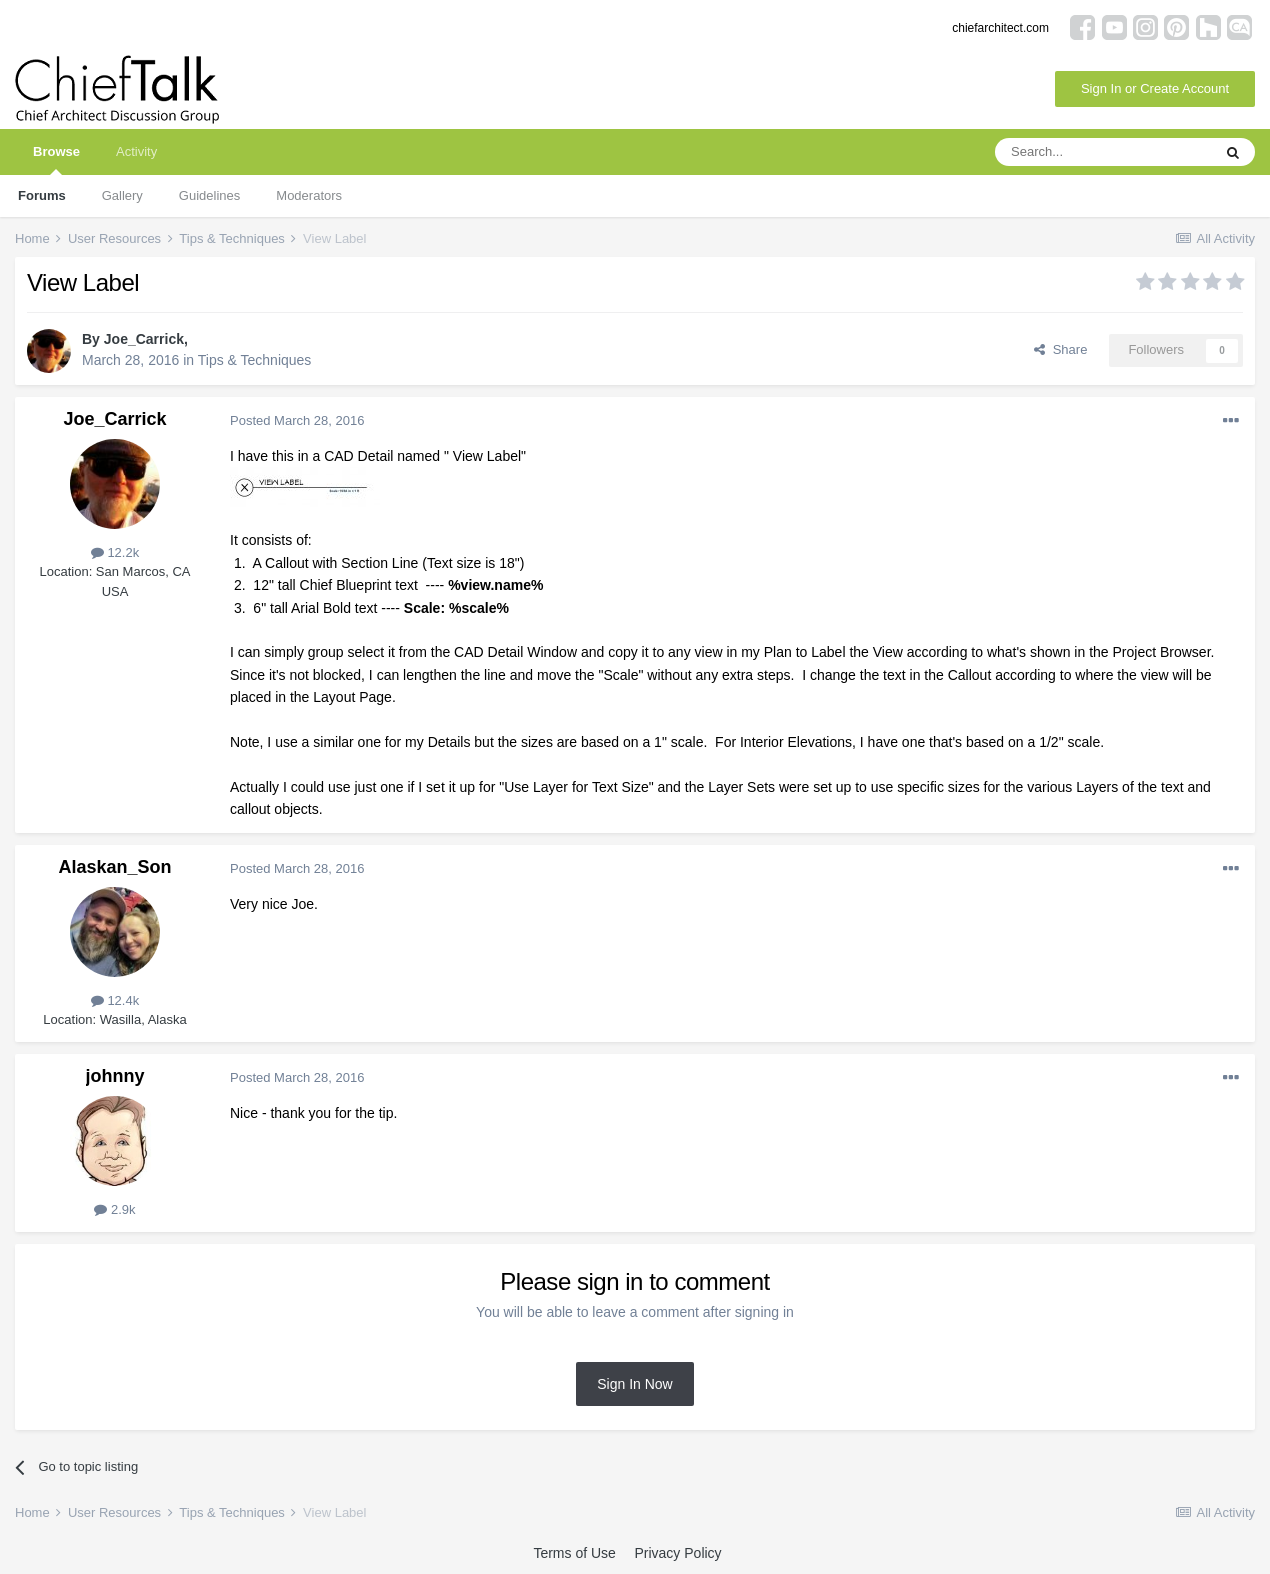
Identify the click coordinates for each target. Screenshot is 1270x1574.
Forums (42, 195)
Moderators (309, 195)
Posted (297, 420)
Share (1060, 349)
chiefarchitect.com (1000, 28)
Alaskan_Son (114, 867)
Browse (56, 159)
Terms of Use (574, 1553)
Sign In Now (634, 1384)
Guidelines (209, 195)
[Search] (1103, 152)
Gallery (122, 195)
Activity (136, 151)
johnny (115, 1076)
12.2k (115, 552)
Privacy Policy (677, 1553)
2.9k (114, 1209)
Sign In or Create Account (1155, 88)
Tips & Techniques (255, 360)
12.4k (115, 1000)
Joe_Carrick (144, 339)
